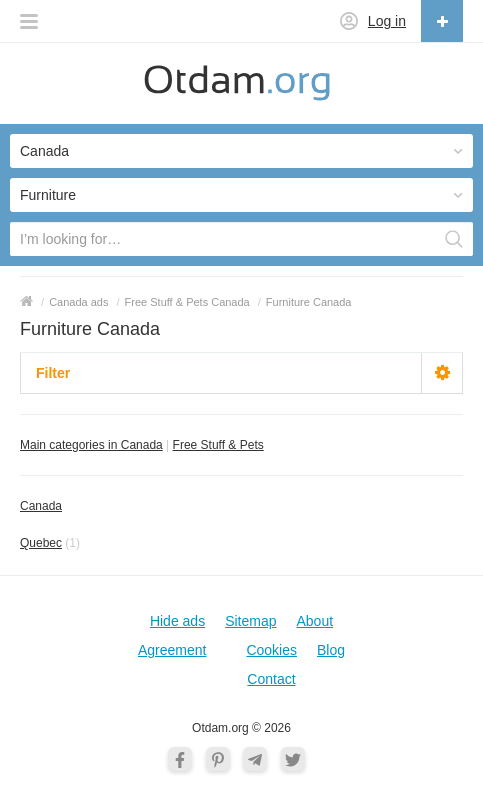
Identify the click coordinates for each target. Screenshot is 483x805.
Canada (41, 506)
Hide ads (177, 621)
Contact (271, 679)
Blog (331, 650)
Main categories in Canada (91, 445)
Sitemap (250, 621)
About (315, 621)
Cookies (271, 650)
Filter (53, 373)
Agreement (172, 650)
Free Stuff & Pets (218, 445)
